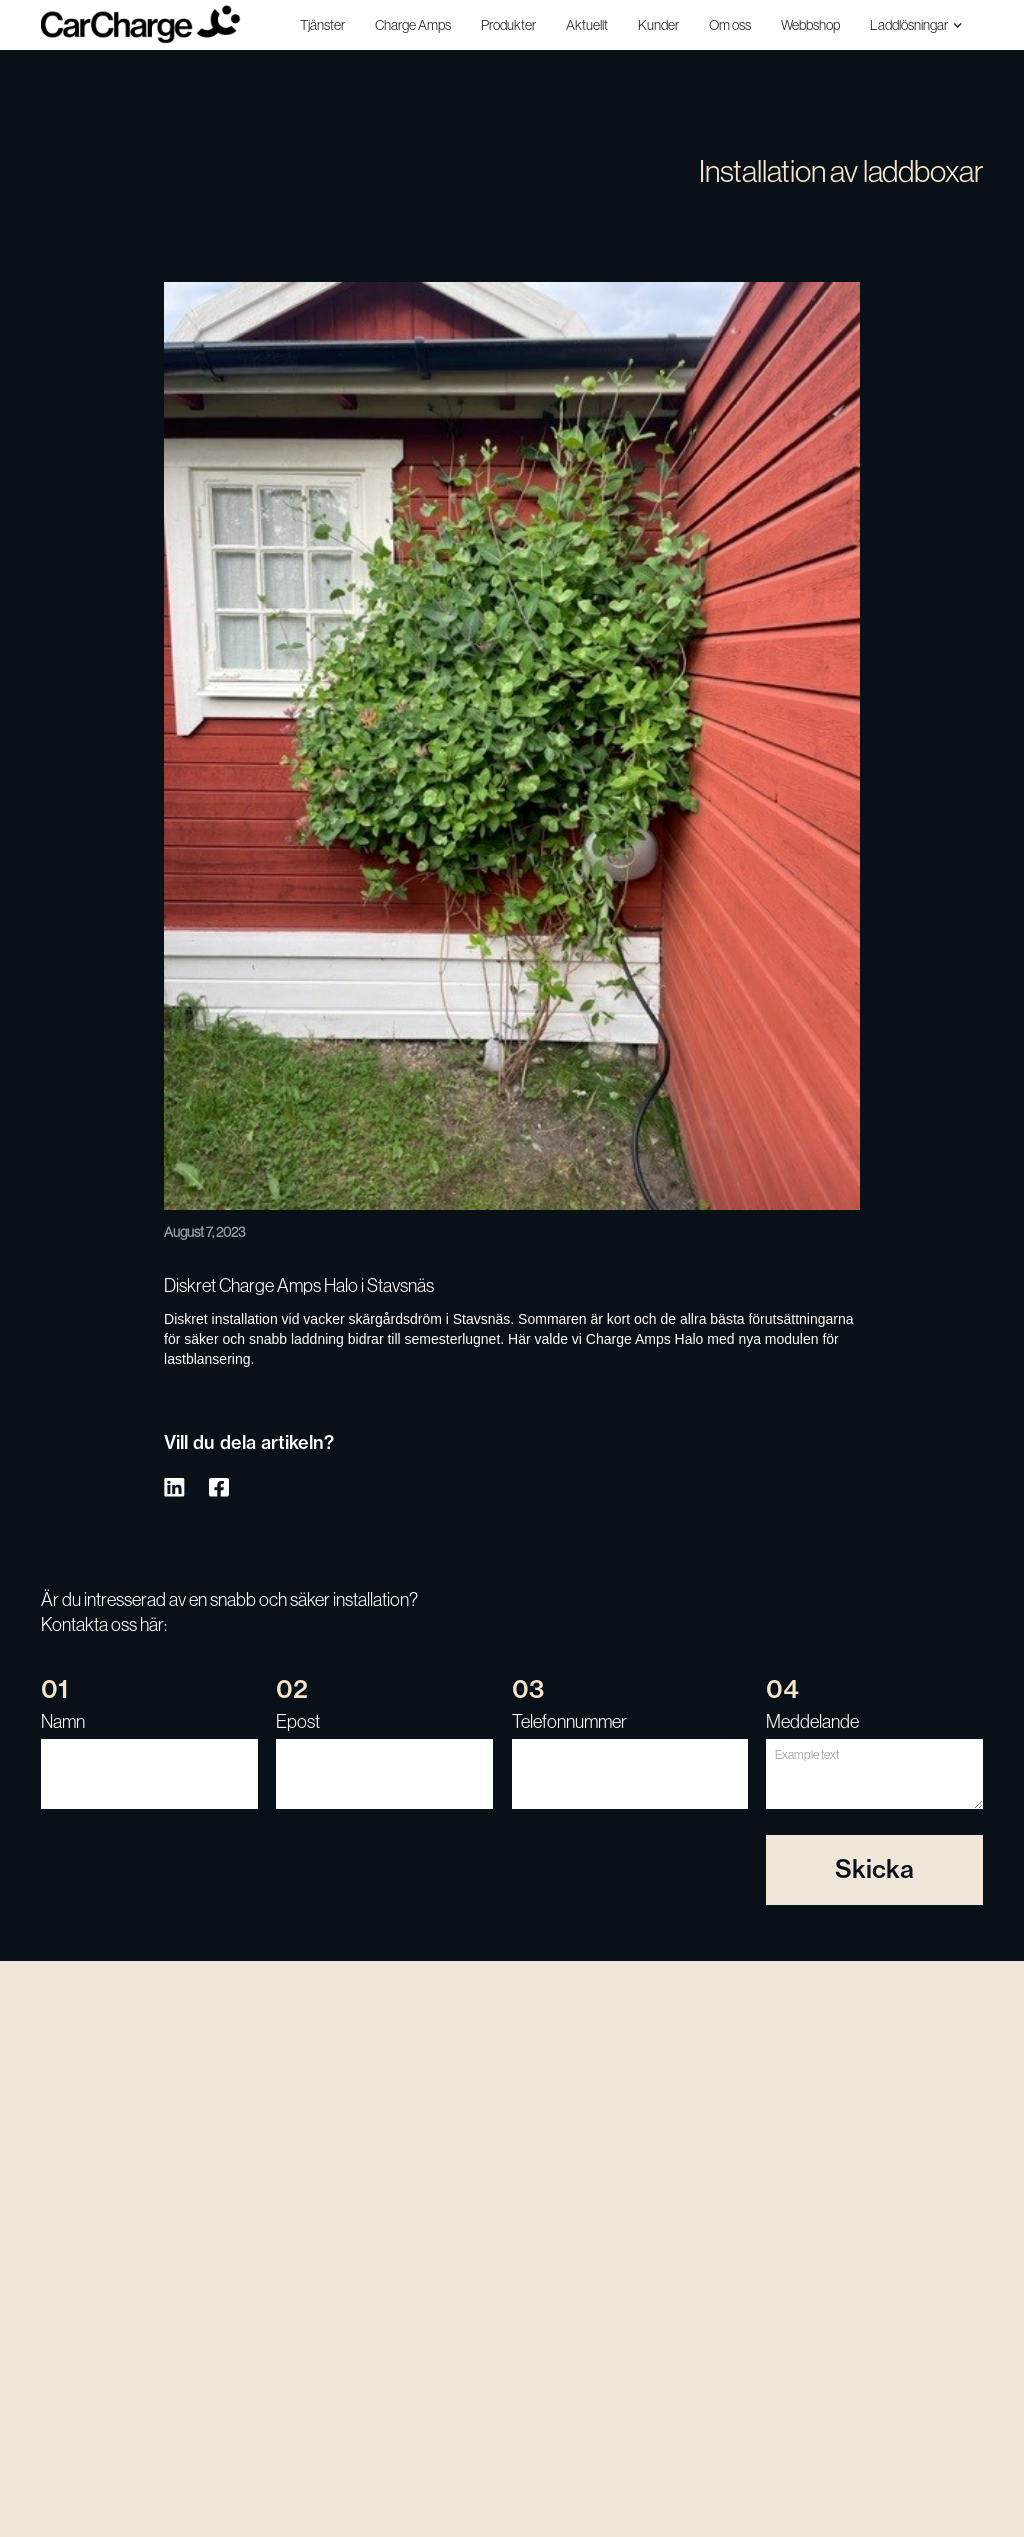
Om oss (730, 25)
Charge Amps (413, 25)
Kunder (658, 25)
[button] (919, 25)
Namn (63, 1721)
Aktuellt (587, 25)
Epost (298, 1721)
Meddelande (812, 1721)
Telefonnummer (569, 1721)
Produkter (508, 25)
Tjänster (322, 25)
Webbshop (810, 25)
